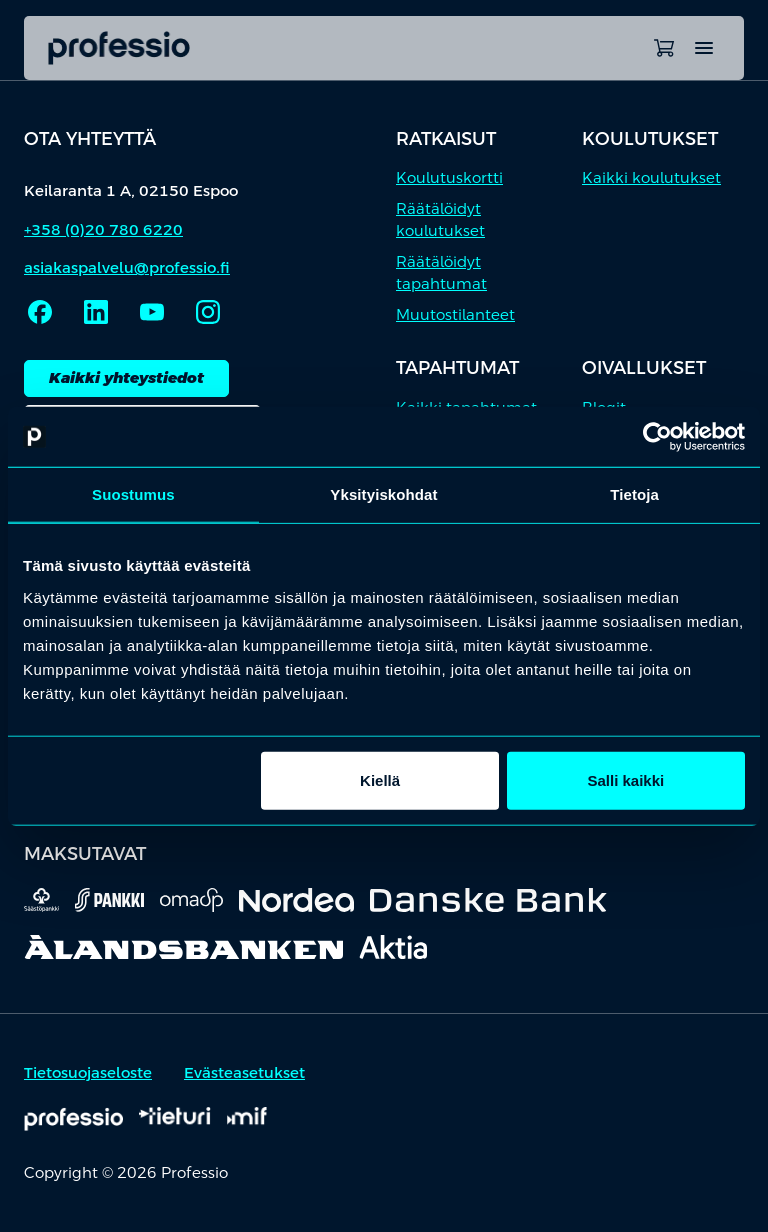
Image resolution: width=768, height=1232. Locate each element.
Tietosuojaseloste (88, 1072)
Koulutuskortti (449, 177)
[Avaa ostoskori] (664, 48)
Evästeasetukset (244, 1072)
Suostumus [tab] (133, 494)
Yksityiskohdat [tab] (383, 494)
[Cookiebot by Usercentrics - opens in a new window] (657, 437)
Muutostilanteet (455, 314)
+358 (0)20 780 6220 (103, 229)
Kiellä (380, 779)
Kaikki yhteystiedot (126, 377)
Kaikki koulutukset (651, 177)
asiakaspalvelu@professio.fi (127, 267)
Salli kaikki (626, 779)
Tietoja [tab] (634, 494)
